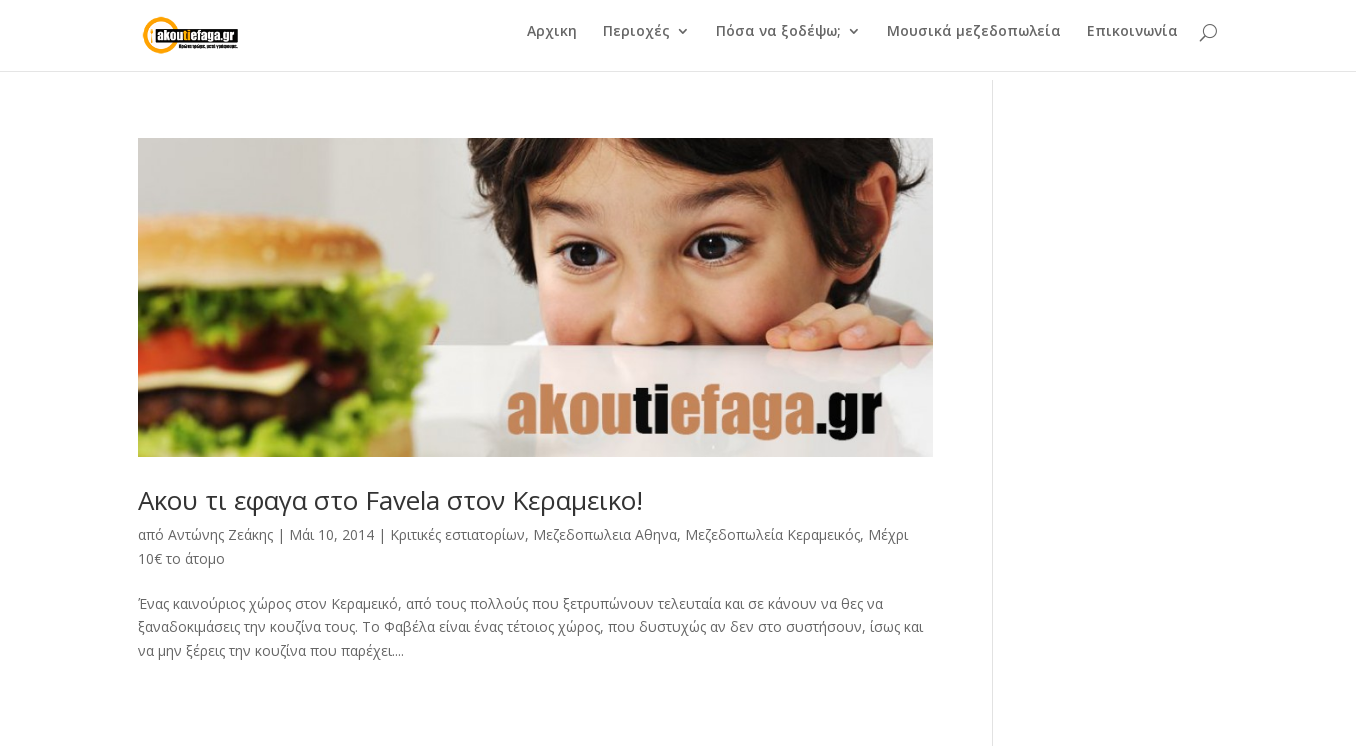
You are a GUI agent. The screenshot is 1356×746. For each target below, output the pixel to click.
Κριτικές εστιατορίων (457, 534)
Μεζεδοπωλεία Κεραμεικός (772, 534)
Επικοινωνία (1132, 41)
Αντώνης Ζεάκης (220, 534)
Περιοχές (636, 41)
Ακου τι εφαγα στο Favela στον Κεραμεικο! (390, 500)
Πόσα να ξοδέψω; (778, 41)
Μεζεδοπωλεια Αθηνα (605, 534)
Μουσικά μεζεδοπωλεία (974, 41)
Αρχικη (552, 41)
